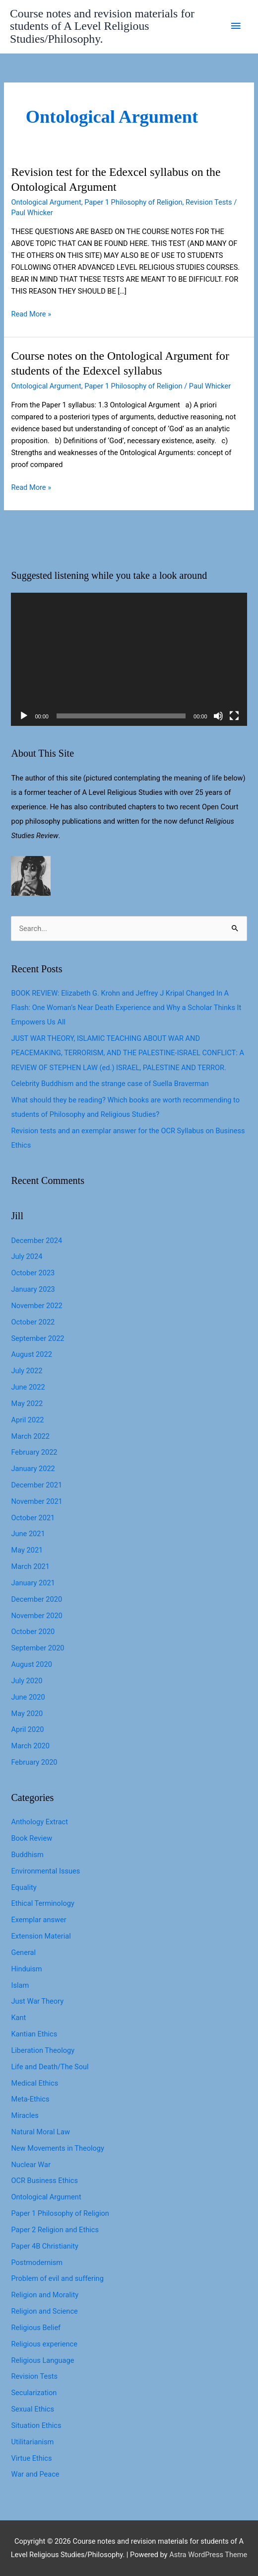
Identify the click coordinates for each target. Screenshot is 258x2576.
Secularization (34, 2392)
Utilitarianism (32, 2441)
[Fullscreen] (234, 716)
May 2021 (27, 1550)
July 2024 (26, 1256)
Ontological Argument (46, 202)
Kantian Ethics (34, 2034)
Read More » (31, 314)
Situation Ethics (36, 2425)
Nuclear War (30, 2164)
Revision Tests (209, 202)
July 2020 (26, 1680)
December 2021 (36, 1485)
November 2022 (36, 1305)
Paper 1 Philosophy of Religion (133, 202)
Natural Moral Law (40, 2131)
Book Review (31, 1838)
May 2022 (27, 1403)
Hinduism (26, 1968)
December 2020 (36, 1599)
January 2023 (33, 1289)
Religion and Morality (44, 2294)
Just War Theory (37, 2001)
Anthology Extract (39, 1821)
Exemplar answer (38, 1919)
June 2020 (28, 1697)
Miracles (24, 2115)
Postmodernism (37, 2262)
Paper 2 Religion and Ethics (54, 2229)
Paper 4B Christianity (44, 2246)
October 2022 (33, 1322)
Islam (20, 1985)
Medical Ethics (34, 2083)
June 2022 (28, 1387)
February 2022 (34, 1452)
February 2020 (34, 1762)
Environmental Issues (45, 1871)
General (23, 1952)
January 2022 (33, 1468)
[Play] (24, 716)
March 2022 (30, 1436)
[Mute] (218, 716)
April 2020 (27, 1729)
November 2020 (36, 1615)
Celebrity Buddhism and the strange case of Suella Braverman (109, 1083)
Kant (18, 2017)
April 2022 (27, 1419)
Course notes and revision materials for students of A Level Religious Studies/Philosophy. (102, 26)
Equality (23, 1887)
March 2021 (30, 1566)
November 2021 (36, 1501)
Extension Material (40, 1936)
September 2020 (37, 1647)
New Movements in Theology (57, 2148)
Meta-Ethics (30, 2099)
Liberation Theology (42, 2050)
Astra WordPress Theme (208, 2554)
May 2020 (27, 1713)
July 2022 (26, 1370)
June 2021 (28, 1533)
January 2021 (33, 1582)
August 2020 (31, 1664)
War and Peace (35, 2474)
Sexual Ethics (32, 2409)
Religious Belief (36, 2327)
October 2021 (33, 1517)
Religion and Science (44, 2311)
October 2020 (33, 1631)
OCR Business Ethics (44, 2180)
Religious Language (42, 2360)
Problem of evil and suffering (57, 2278)
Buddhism (27, 1854)
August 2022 (31, 1354)
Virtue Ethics (31, 2458)
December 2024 (36, 1240)
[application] (129, 659)
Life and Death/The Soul (49, 2066)
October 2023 (33, 1272)
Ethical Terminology (42, 1903)
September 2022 (37, 1338)
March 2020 (30, 1745)
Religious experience (44, 2344)
